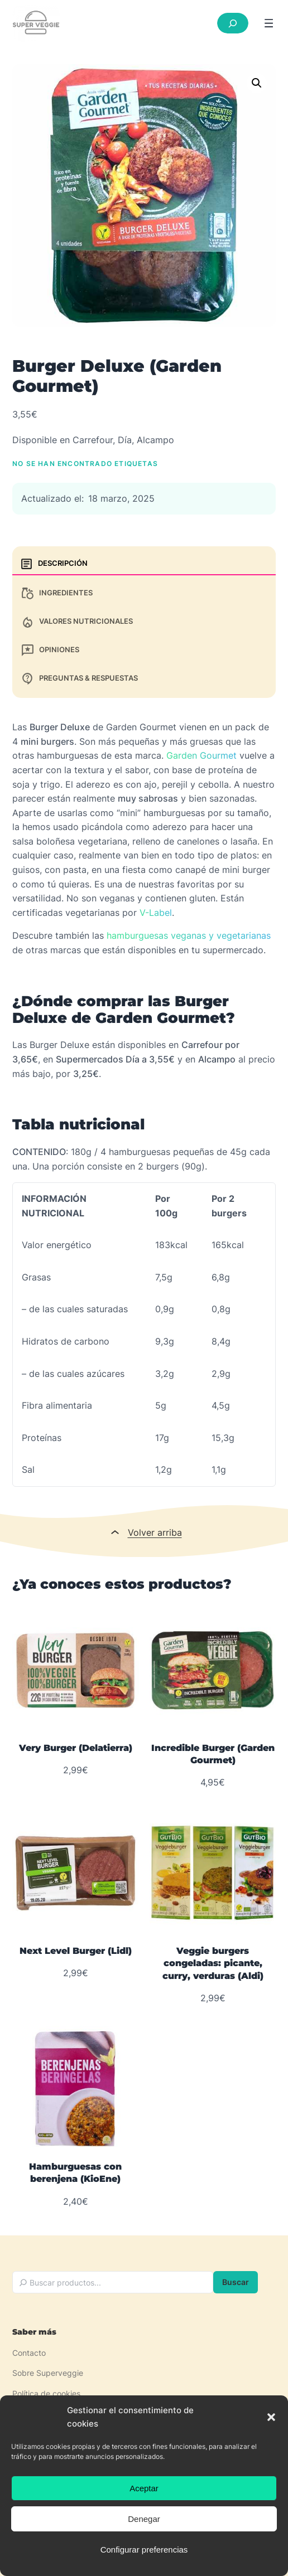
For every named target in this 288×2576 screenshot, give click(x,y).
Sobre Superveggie (47, 2373)
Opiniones (50, 650)
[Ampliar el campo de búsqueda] (232, 23)
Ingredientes (57, 593)
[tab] (144, 564)
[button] (271, 2417)
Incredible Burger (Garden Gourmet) (213, 1754)
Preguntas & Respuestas (79, 679)
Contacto (29, 2352)
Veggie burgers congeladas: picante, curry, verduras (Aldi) (212, 1963)
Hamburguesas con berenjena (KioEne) (75, 2172)
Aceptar (144, 2488)
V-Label (156, 912)
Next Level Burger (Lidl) (76, 1951)
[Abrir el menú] (269, 23)
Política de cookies (46, 2393)
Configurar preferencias (144, 2549)
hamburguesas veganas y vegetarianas (189, 935)
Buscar (235, 2282)
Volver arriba (155, 1532)
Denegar (144, 2519)
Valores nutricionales (77, 622)
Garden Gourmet (201, 755)
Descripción (54, 564)
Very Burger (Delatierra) (75, 1748)
